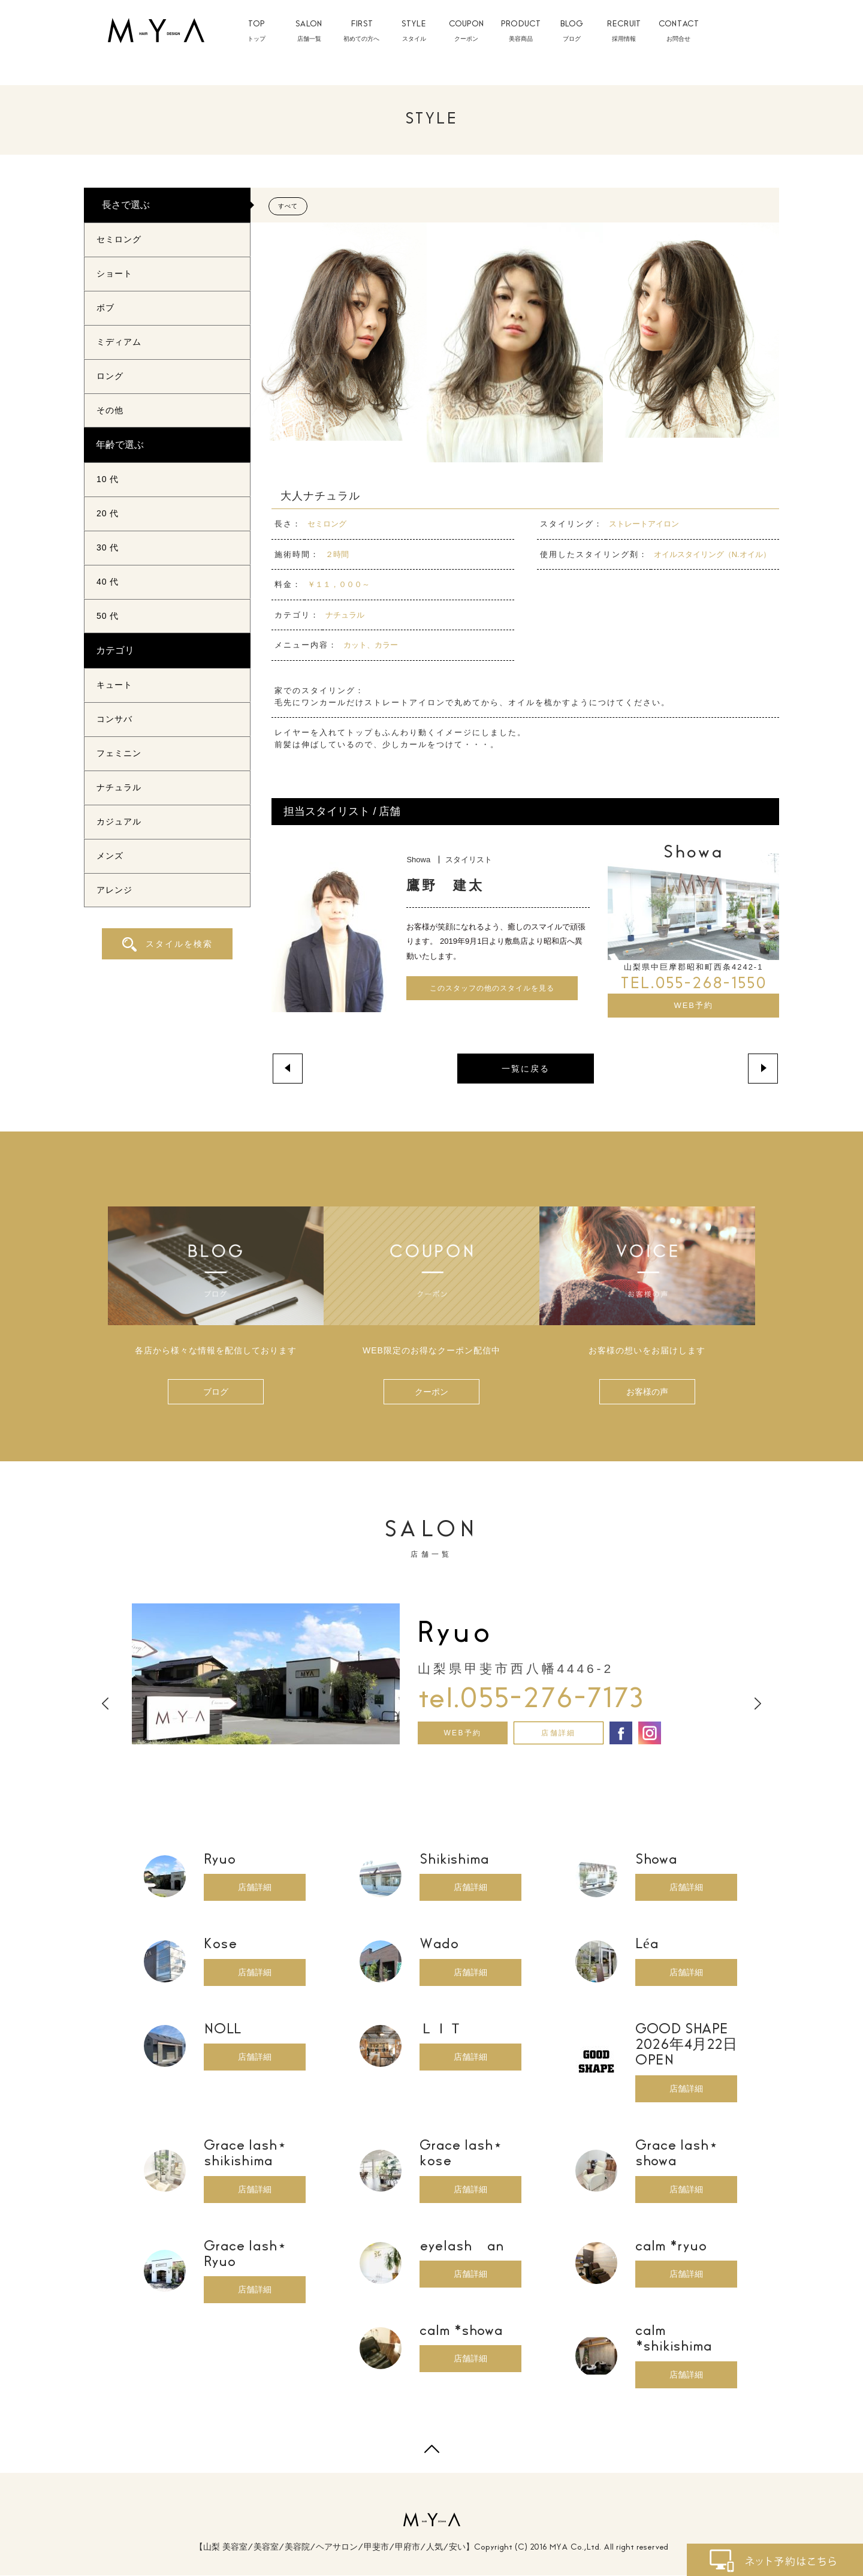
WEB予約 (693, 1005)
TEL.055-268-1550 (693, 985)
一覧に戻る (526, 1069)
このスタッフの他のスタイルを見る (492, 988)
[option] (431, 1673)
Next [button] (758, 1704)
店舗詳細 (558, 1733)
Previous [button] (105, 1704)
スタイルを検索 (167, 944)
